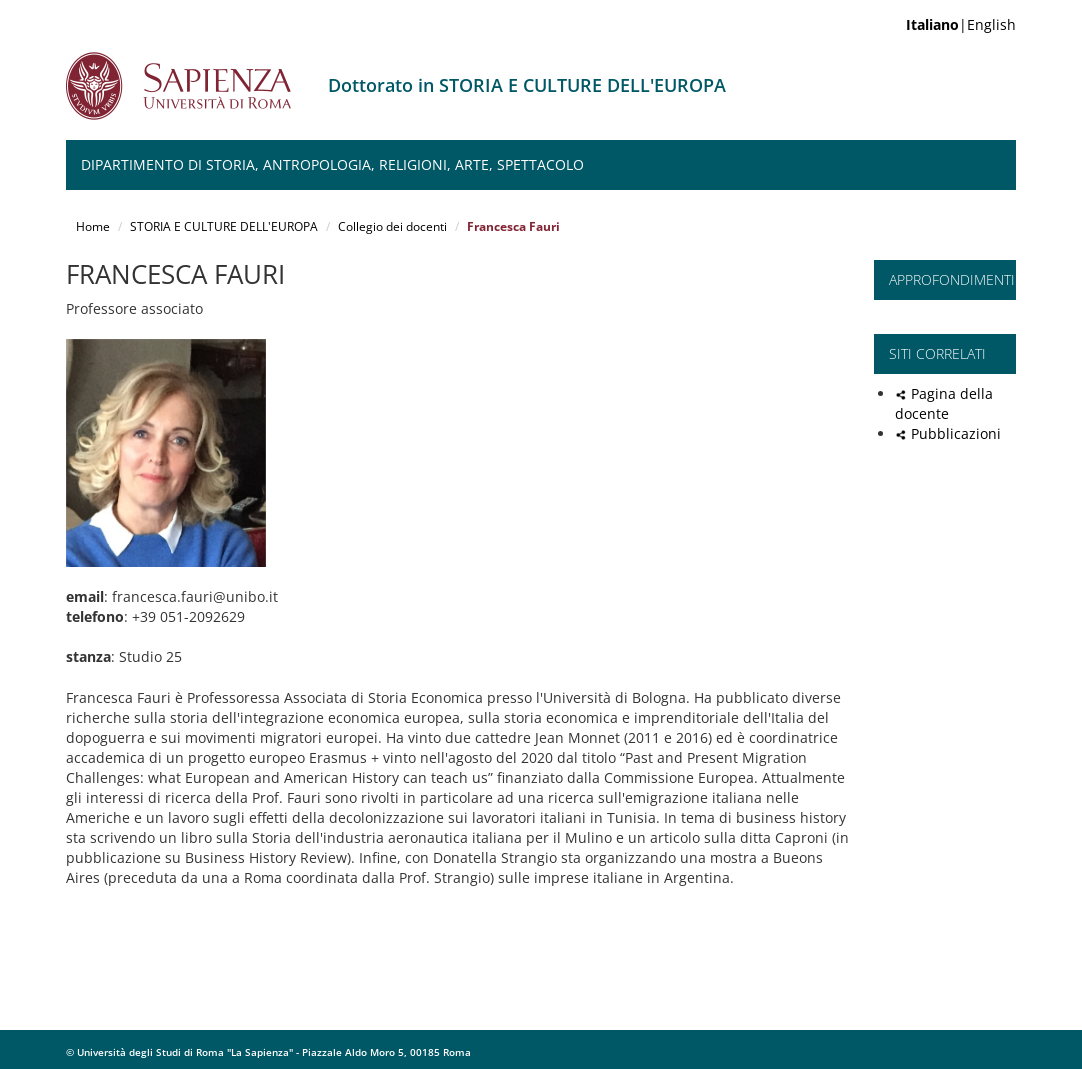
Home (93, 226)
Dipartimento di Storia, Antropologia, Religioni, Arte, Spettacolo (332, 164)
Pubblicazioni (956, 433)
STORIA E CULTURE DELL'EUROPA (224, 226)
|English (961, 24)
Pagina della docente (944, 403)
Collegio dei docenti (392, 226)
